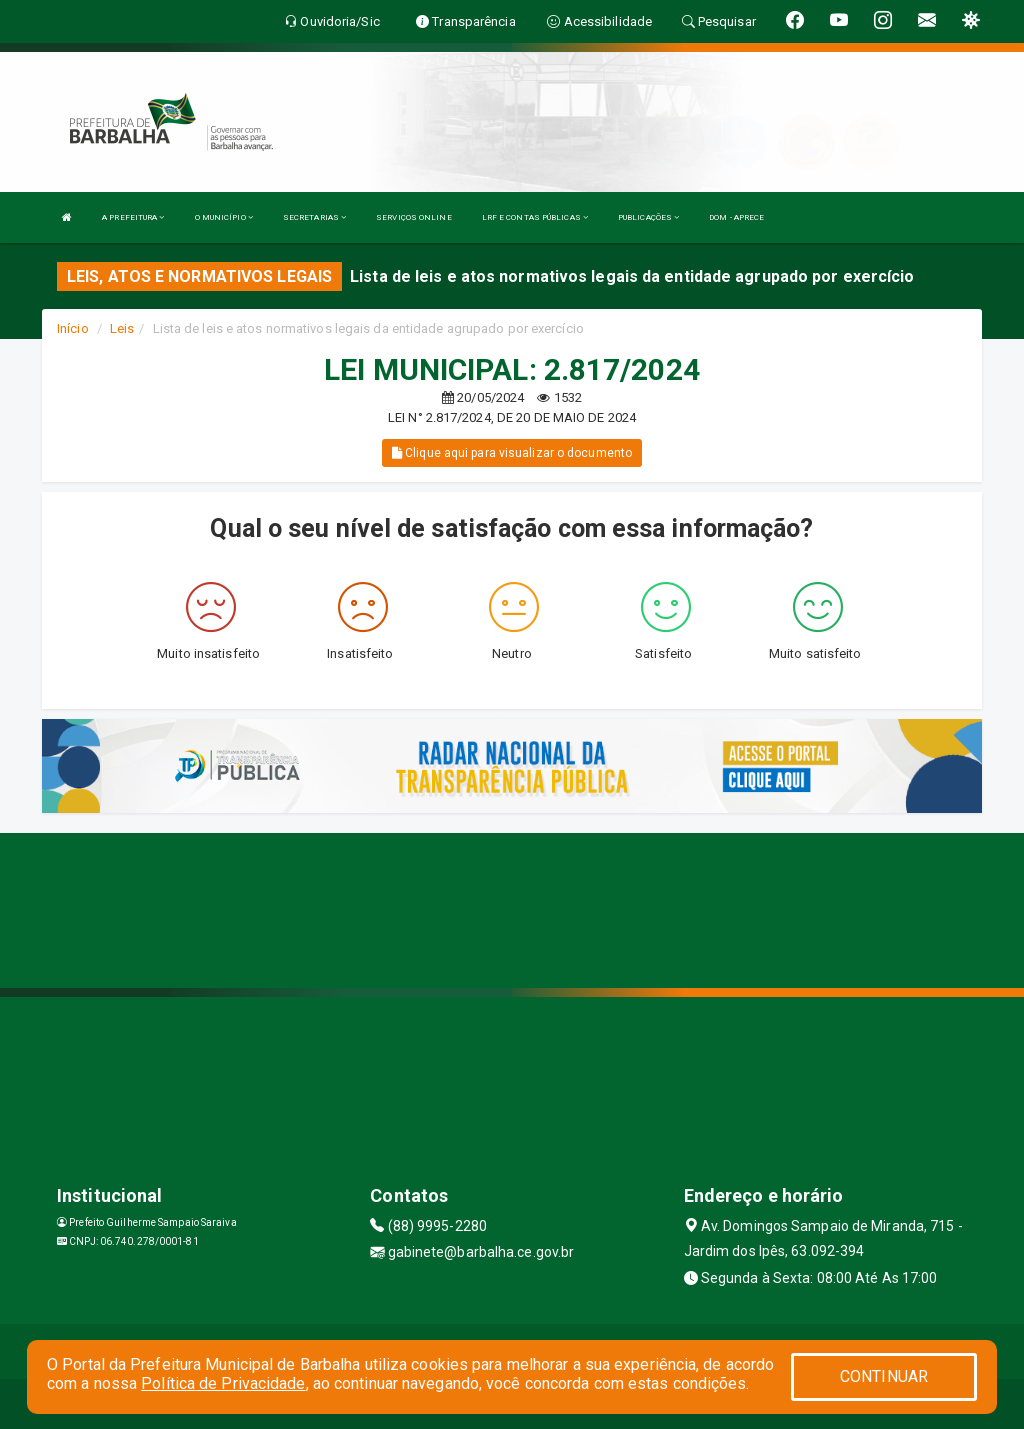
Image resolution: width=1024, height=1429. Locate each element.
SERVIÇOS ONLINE (414, 217)
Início (73, 328)
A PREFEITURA (133, 217)
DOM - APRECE (736, 217)
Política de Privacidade (223, 1383)
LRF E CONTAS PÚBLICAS (535, 217)
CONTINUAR (884, 1376)
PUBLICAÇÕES (648, 217)
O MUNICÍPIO (224, 217)
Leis (122, 328)
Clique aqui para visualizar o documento (512, 453)
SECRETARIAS (314, 217)
